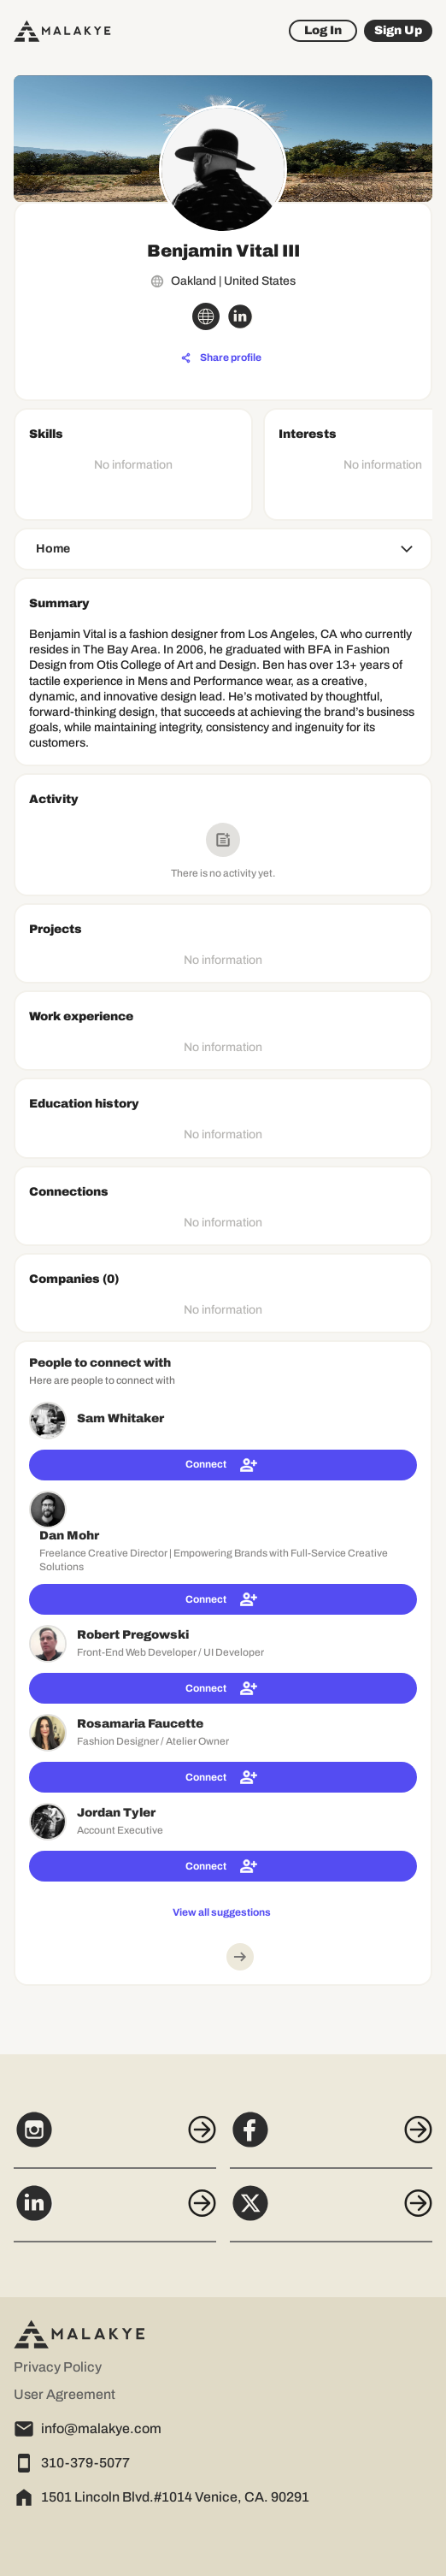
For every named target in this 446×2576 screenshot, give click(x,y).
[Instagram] (115, 2139)
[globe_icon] (206, 316)
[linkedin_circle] (240, 316)
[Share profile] (221, 358)
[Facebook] (331, 2139)
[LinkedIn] (115, 2212)
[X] (331, 2212)
